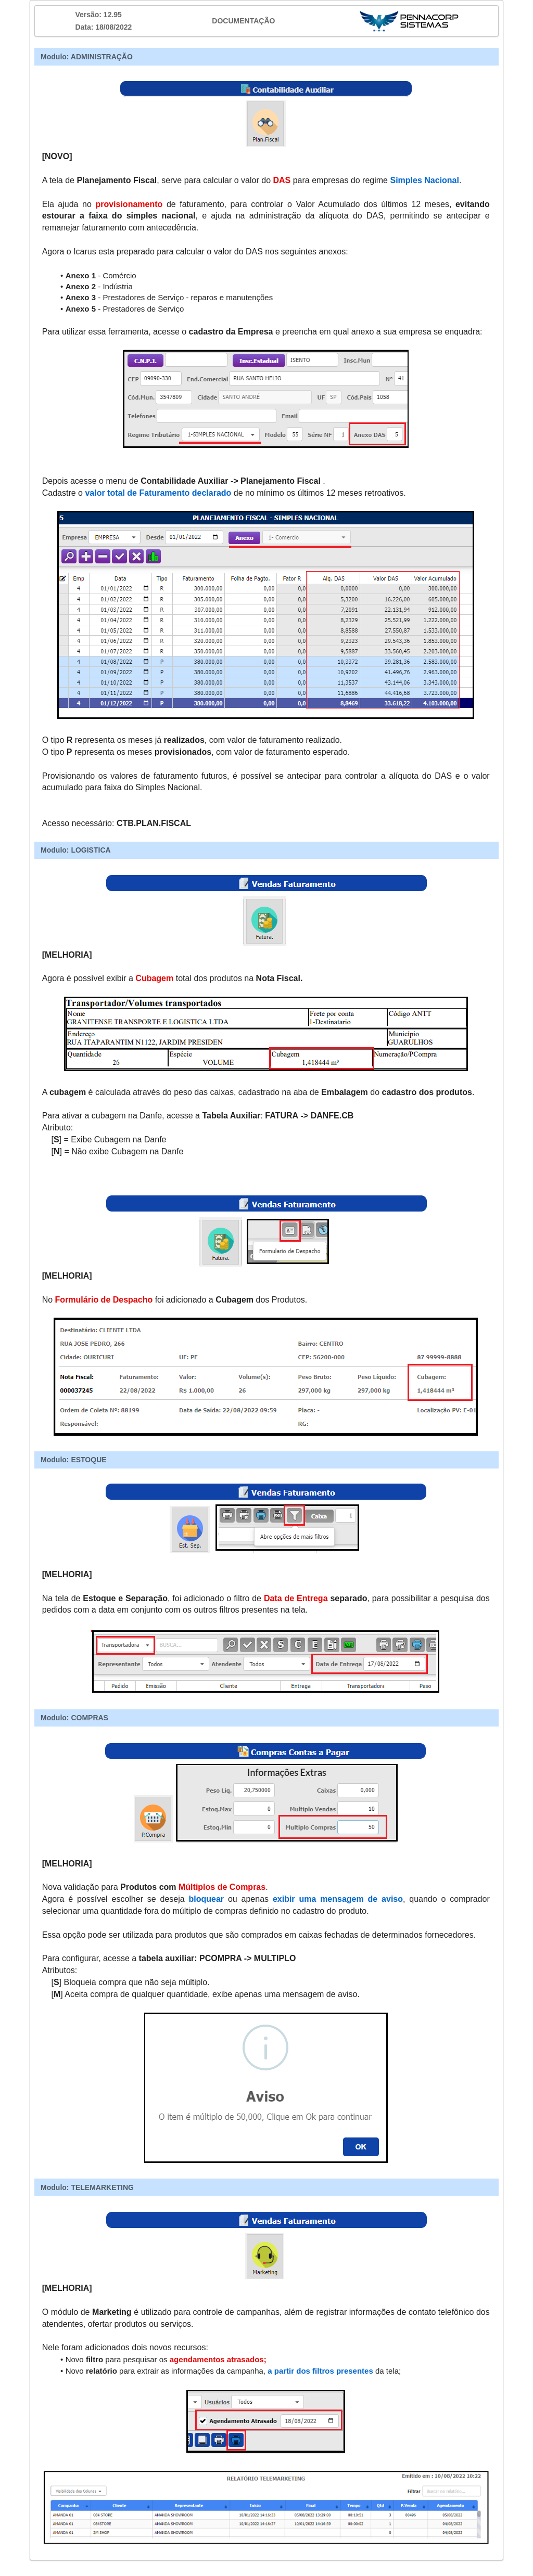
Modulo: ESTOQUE (74, 1460)
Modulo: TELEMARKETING (87, 2187)
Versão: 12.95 (98, 14)
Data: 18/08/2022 (103, 27)
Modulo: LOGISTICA (76, 850)
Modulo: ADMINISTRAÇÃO (87, 57)
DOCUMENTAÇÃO (243, 21)
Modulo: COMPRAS (74, 1718)
